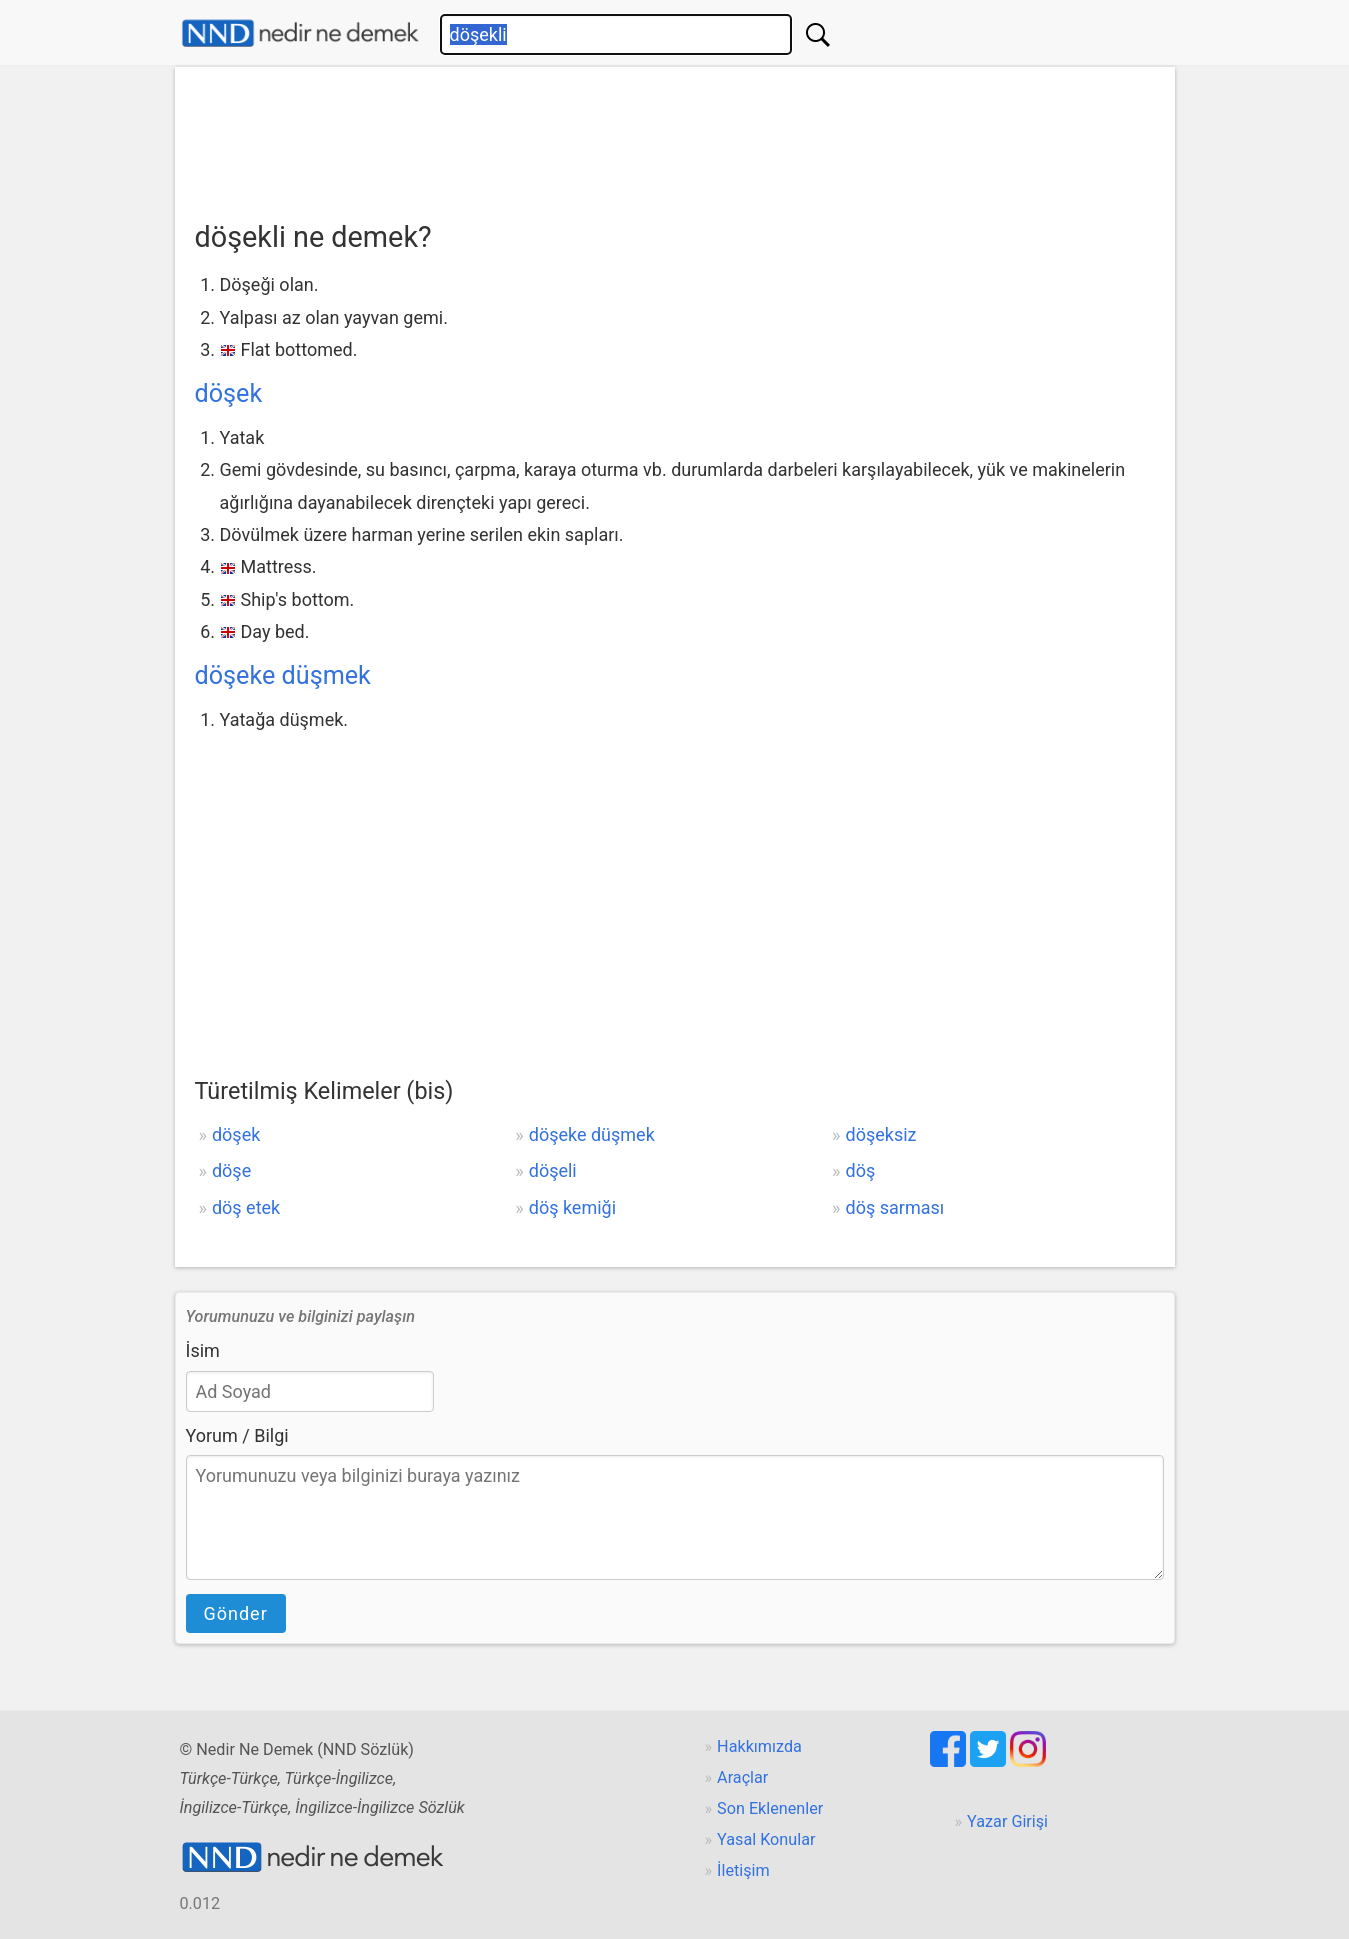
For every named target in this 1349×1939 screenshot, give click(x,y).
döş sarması (895, 1207)
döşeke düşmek (283, 675)
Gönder (236, 1613)
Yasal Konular (766, 1839)
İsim (203, 1350)
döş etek (246, 1207)
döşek (229, 393)
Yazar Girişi (1007, 1821)
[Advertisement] (675, 137)
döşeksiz (881, 1134)
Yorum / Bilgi (237, 1435)
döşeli (553, 1170)
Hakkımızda (759, 1746)
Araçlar (742, 1777)
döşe (231, 1170)
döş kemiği (572, 1207)
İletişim (743, 1870)
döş (861, 1170)
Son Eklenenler (770, 1808)
